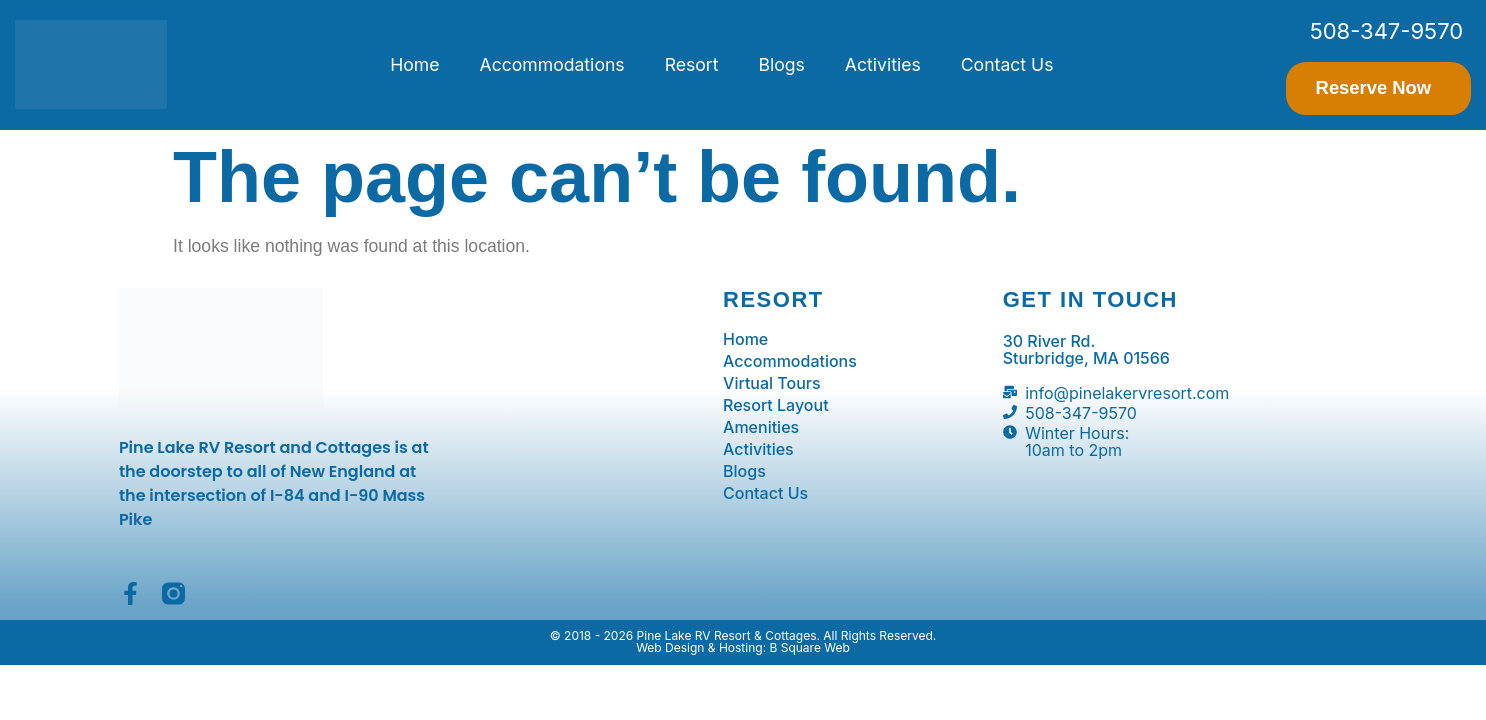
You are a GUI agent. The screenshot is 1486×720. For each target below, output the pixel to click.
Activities (883, 64)
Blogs (781, 64)
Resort (692, 64)
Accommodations (552, 64)
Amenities (761, 427)
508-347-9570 (1386, 31)
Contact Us (1007, 64)
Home (414, 64)
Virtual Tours (772, 383)
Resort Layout (776, 405)
